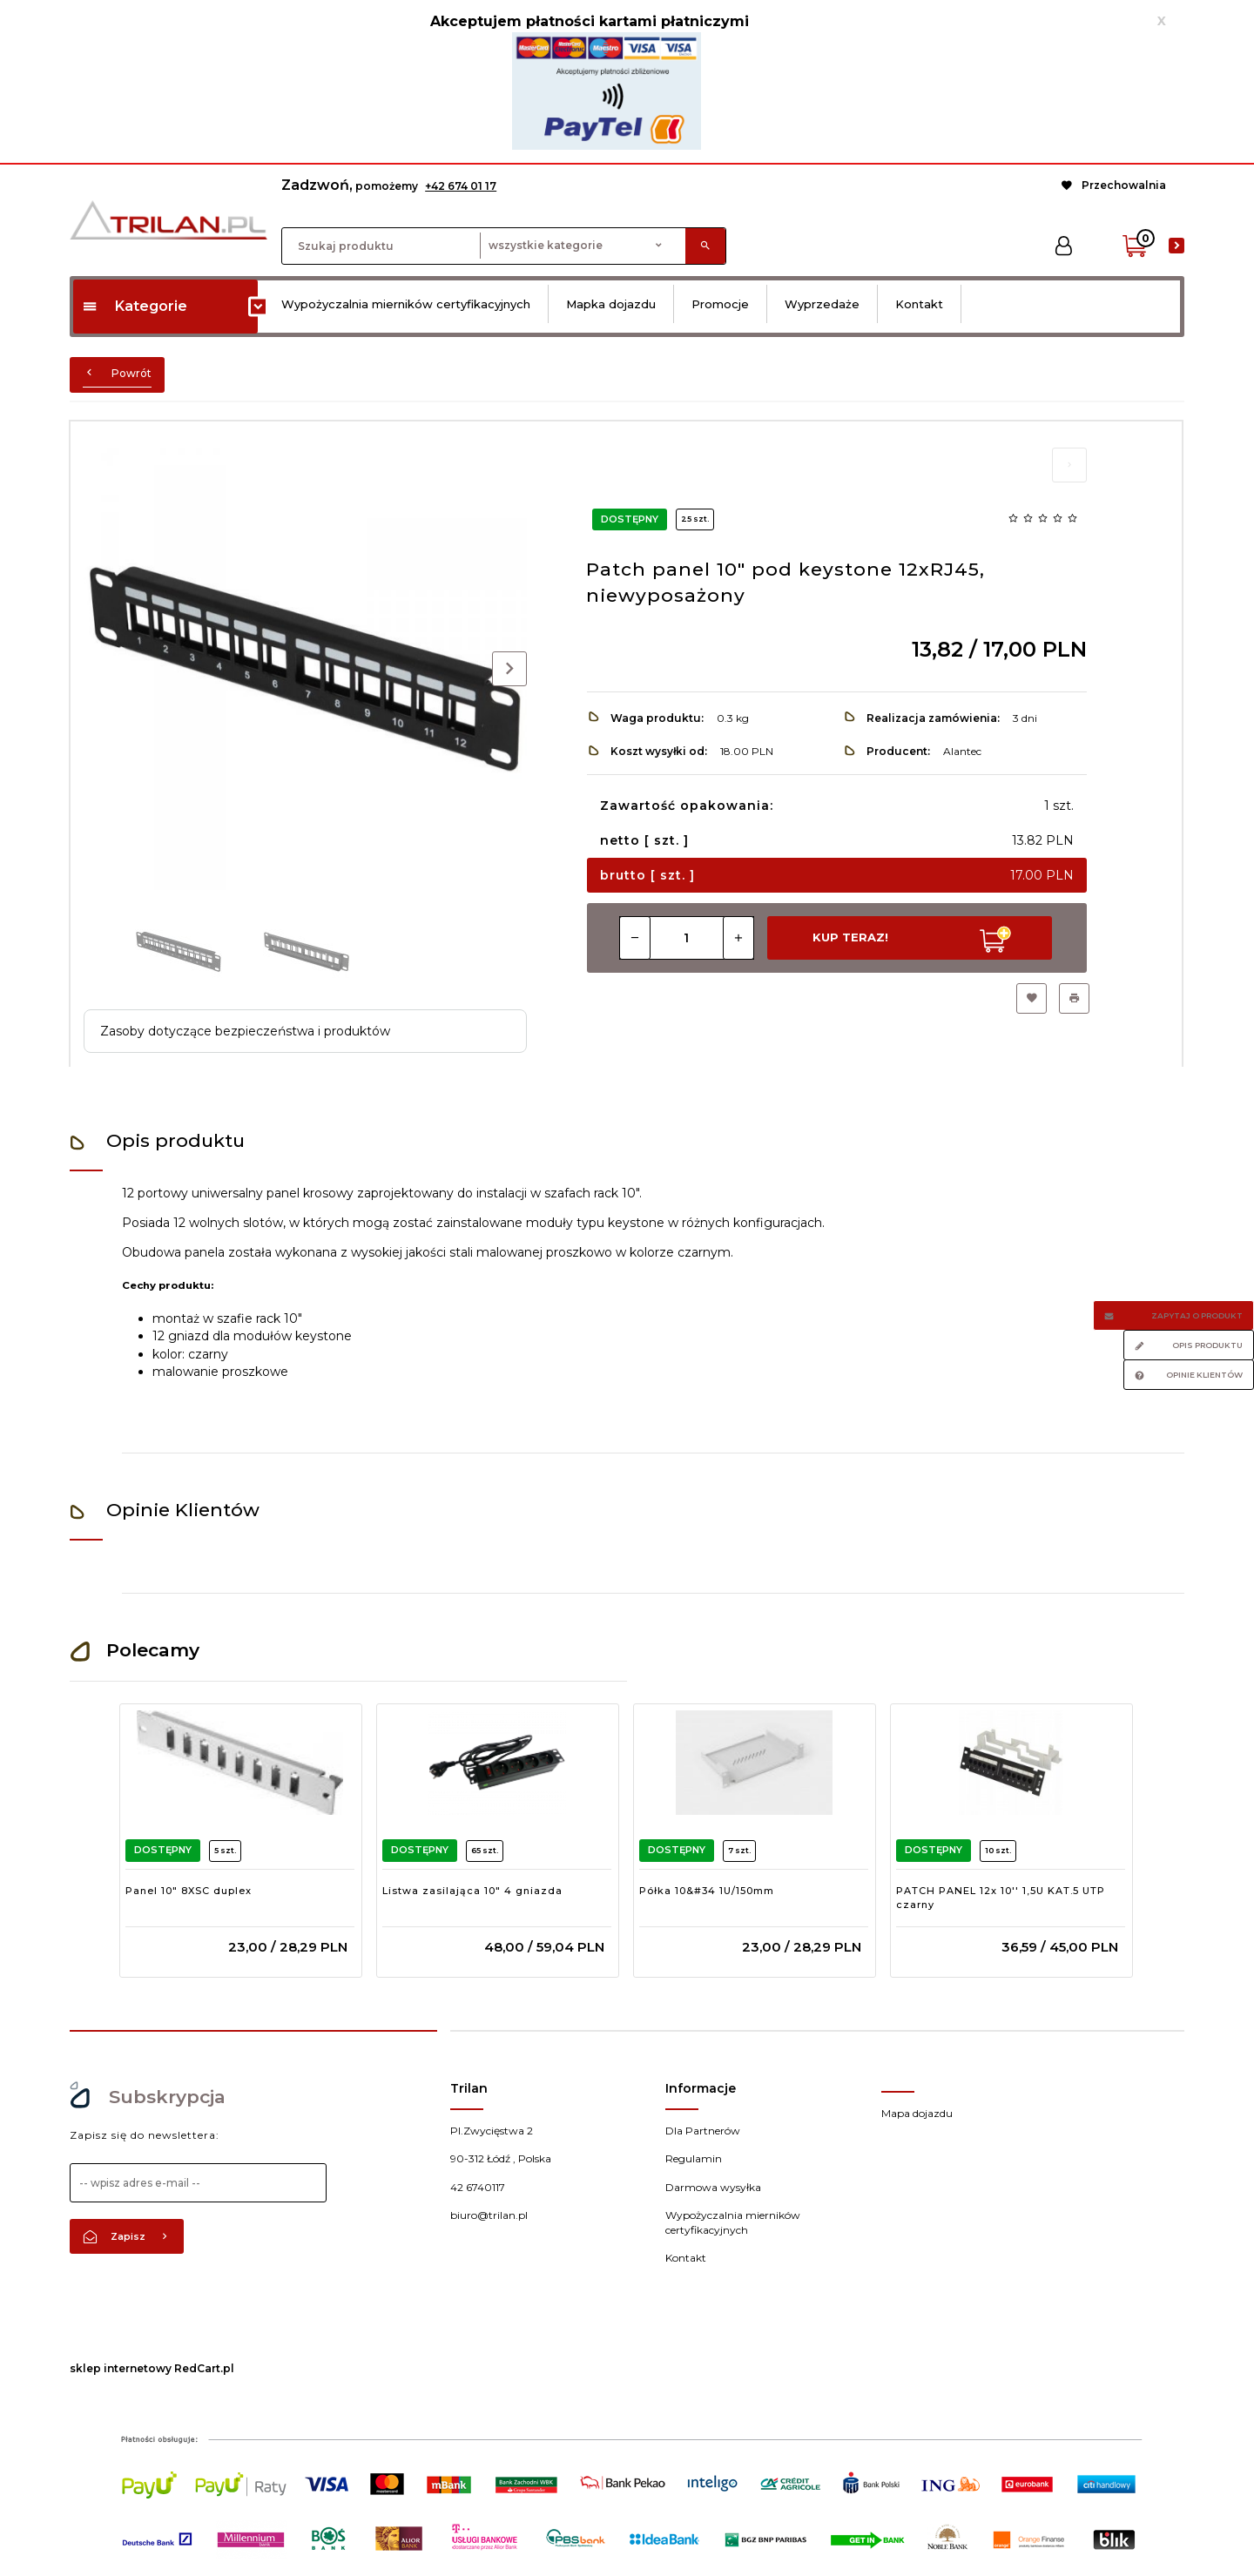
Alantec (962, 751)
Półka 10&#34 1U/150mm (706, 1891)
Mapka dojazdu (611, 304)
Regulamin (693, 2158)
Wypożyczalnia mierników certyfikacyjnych (405, 304)
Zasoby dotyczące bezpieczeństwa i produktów (245, 1031)
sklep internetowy (121, 2368)
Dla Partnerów (702, 2130)
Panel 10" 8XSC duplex (188, 1891)
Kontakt (919, 304)
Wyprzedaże (822, 304)
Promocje (720, 304)
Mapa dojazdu (917, 2113)
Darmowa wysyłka (713, 2187)
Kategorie (134, 306)
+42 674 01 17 (460, 185)
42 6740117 (477, 2187)
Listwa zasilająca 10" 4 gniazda (472, 1891)
